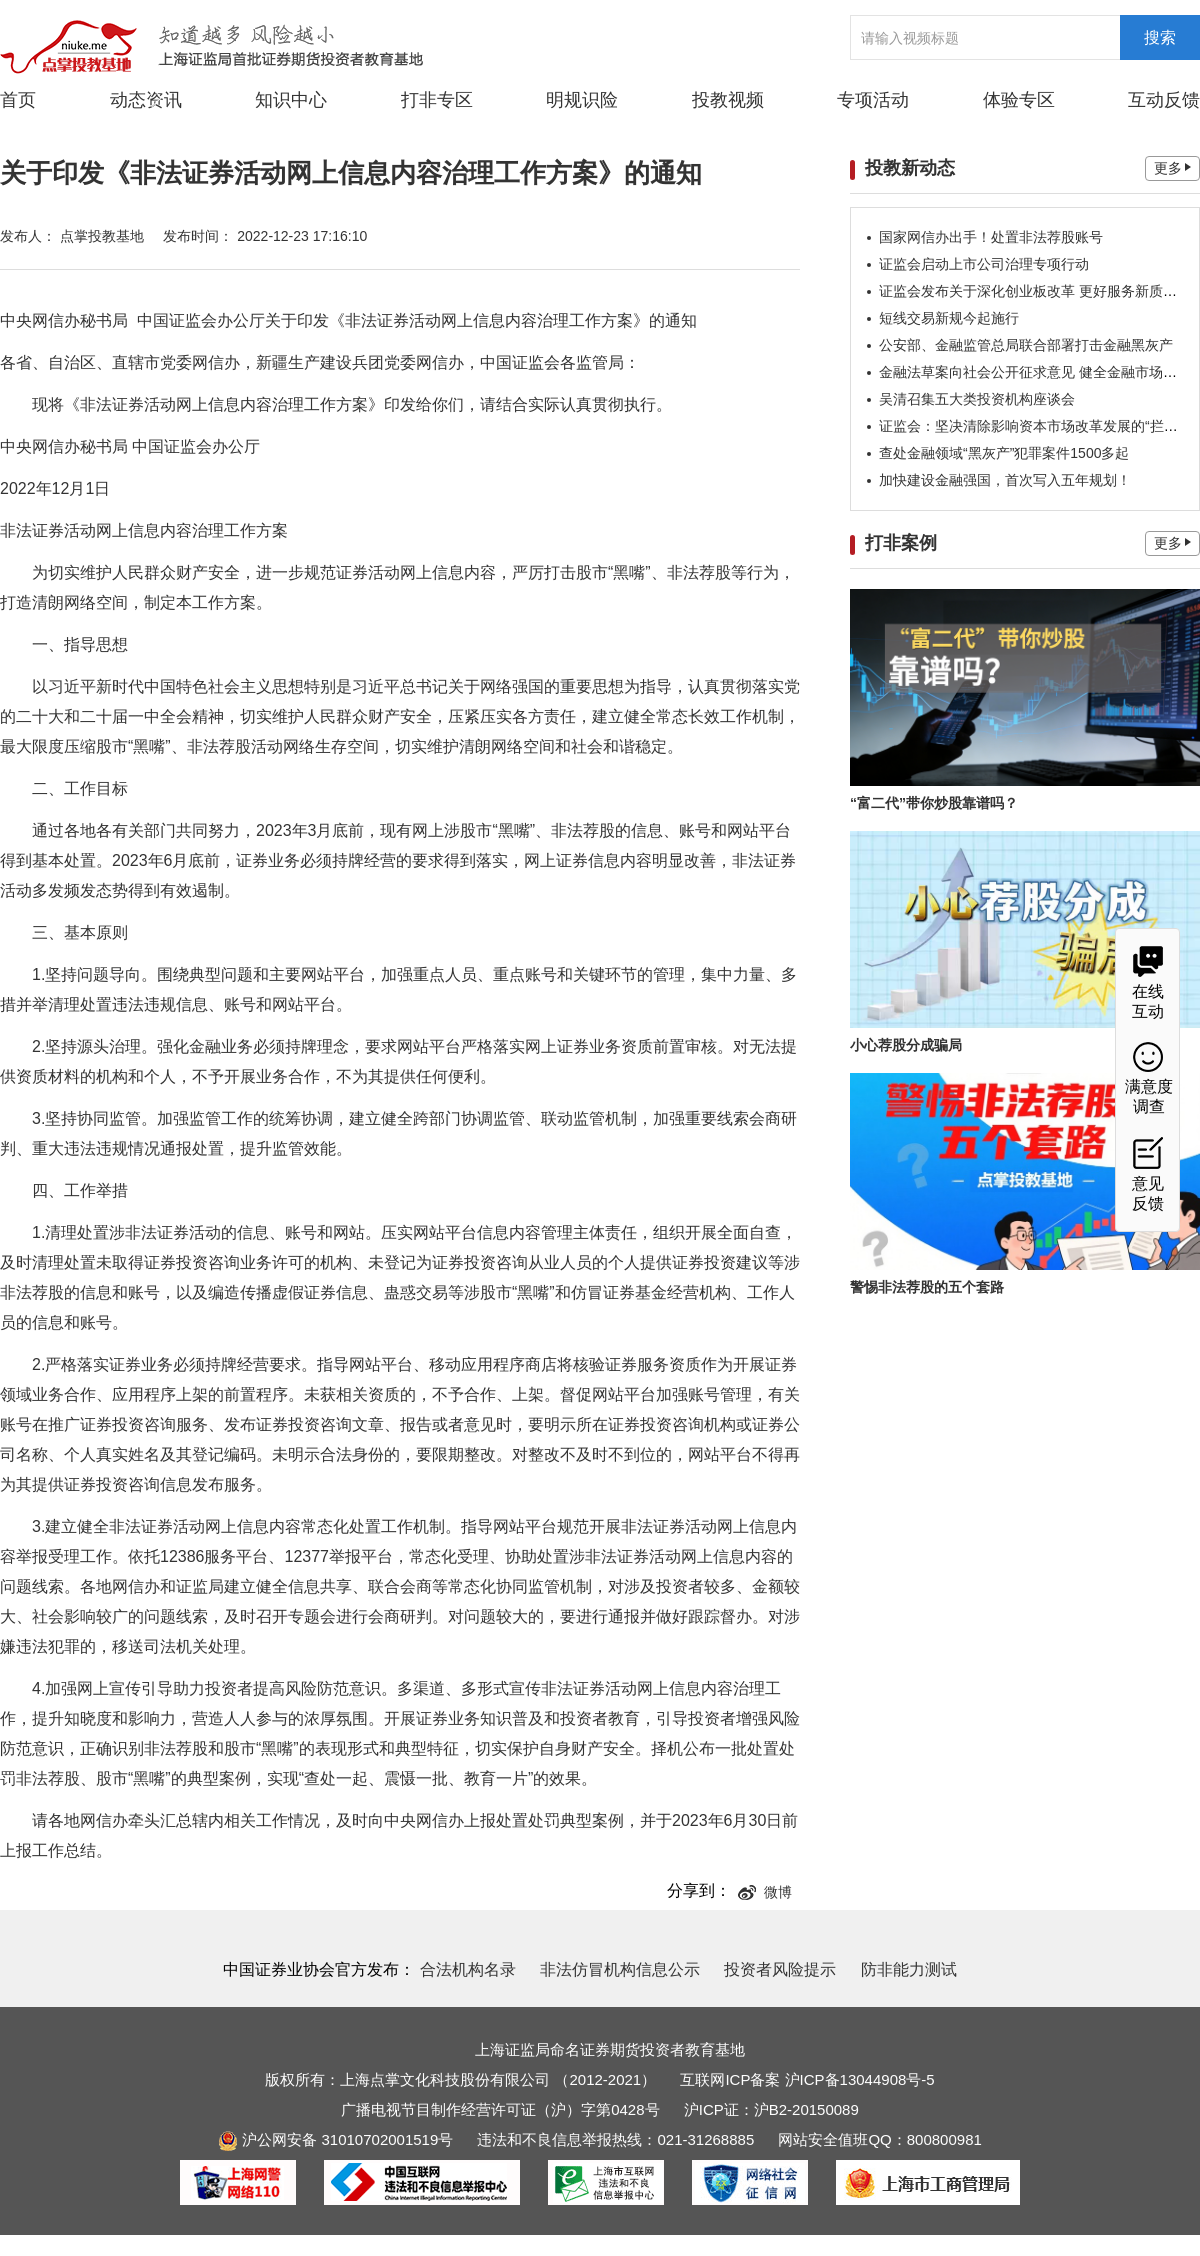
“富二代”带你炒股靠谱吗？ (934, 803)
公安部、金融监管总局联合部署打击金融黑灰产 (1026, 345)
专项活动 (873, 100)
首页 (18, 100)
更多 (1172, 168)
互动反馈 (1164, 100)
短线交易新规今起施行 (949, 318)
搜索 (1160, 37)
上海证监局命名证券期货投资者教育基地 (610, 2049)
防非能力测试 (909, 1969)
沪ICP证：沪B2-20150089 (771, 2109)
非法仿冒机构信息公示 (620, 1969)
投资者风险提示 (780, 1969)
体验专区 (1019, 100)
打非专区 (437, 100)
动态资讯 (146, 99)
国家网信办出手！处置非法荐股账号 (991, 237)
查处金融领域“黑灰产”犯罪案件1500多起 (1004, 453)
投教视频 (728, 100)
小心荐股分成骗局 (906, 1045)
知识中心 (291, 100)
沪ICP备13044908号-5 (860, 2079)
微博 (765, 1892)
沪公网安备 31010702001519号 (335, 2139)
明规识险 (582, 100)
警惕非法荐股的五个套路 (927, 1287)
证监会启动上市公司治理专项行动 (984, 264)
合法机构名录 (468, 1969)
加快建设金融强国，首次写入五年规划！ (1005, 480)
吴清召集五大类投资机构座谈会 (977, 399)
